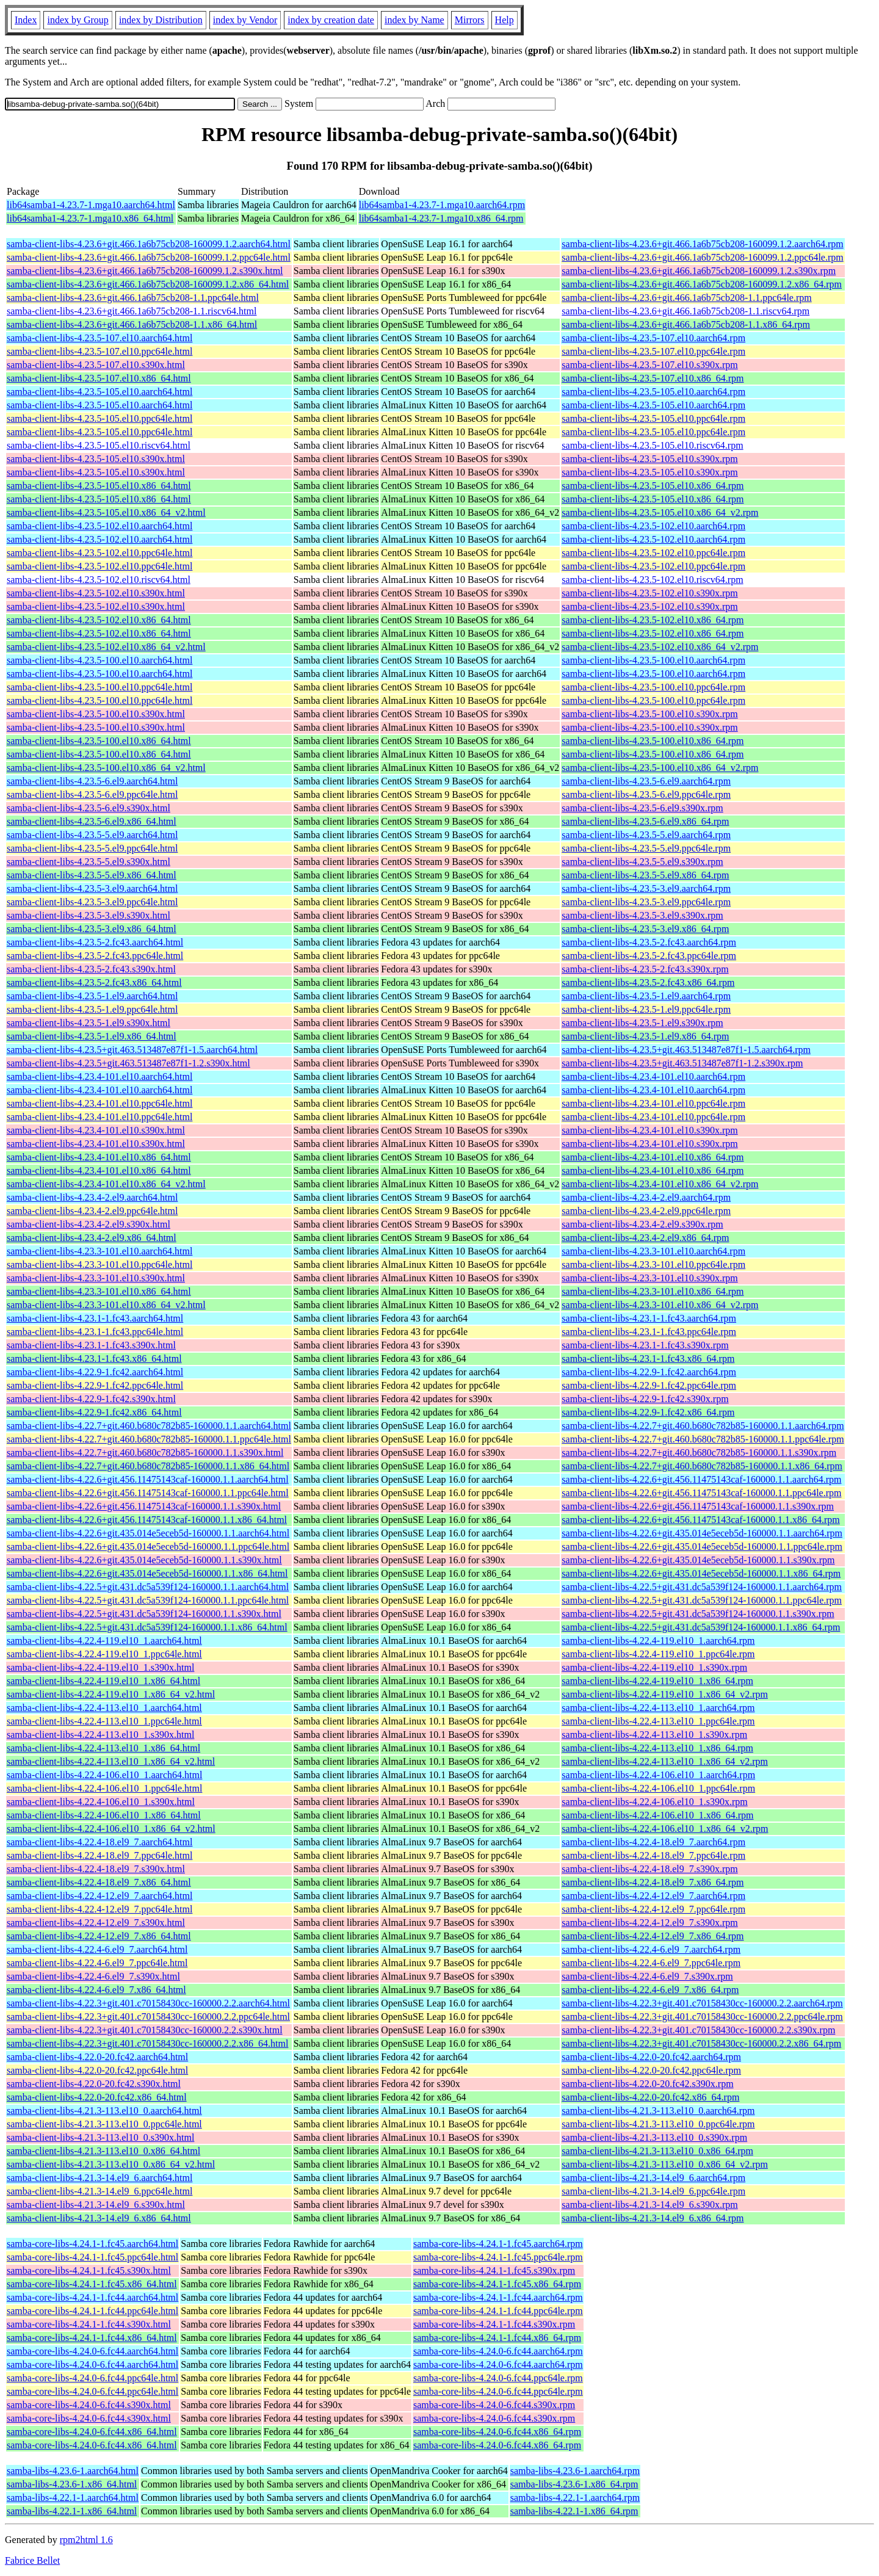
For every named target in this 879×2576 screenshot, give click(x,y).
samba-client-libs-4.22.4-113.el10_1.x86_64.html (103, 1748)
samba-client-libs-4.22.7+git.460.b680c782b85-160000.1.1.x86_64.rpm (702, 1466)
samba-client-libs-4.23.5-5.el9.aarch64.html (92, 835)
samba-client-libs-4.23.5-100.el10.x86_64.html (99, 741)
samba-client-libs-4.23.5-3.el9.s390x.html (88, 915)
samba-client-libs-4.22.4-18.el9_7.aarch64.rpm (653, 1842)
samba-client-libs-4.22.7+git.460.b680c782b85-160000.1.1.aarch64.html (149, 1425)
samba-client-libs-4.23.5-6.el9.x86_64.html (91, 821)
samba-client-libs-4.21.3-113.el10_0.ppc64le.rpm (658, 2124)
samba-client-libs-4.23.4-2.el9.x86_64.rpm (645, 1237)
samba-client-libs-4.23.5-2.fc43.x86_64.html (94, 982)
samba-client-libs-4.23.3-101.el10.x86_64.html (99, 1291)
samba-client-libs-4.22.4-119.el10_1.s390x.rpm (654, 1667)
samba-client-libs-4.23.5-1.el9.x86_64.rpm (645, 1036)
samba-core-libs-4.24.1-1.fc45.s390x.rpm (494, 2270)
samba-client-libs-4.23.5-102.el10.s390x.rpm (649, 593)
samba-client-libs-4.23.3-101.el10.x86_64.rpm (652, 1291)
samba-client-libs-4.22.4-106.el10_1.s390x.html (101, 1801)
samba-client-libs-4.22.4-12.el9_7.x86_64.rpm (652, 1936)
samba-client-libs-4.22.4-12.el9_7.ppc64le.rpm (653, 1909)
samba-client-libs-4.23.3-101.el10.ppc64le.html (99, 1264)
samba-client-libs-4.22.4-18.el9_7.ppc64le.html (99, 1855)
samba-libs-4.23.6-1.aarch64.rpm (575, 2471)
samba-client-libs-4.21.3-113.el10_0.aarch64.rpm (658, 2110)
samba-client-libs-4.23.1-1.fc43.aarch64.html (95, 1318)
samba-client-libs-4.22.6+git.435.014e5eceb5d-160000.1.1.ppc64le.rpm (702, 1546)
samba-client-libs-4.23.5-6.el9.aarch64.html (92, 781)
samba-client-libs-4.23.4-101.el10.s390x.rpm (649, 1130)
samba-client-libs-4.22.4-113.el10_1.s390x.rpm (654, 1734)
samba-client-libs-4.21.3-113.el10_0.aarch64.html (104, 2110)
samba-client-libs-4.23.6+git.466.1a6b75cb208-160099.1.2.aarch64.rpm (702, 244)
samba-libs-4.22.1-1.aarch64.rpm (575, 2497)
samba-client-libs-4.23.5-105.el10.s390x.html (96, 459)
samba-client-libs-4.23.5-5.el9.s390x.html (88, 861)
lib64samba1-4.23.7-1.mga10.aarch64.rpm (442, 205)
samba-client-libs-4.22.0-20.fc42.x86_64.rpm (650, 2097)
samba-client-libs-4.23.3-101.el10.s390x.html (96, 1278)
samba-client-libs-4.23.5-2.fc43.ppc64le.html (95, 955)
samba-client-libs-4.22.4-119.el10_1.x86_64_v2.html (111, 1694)
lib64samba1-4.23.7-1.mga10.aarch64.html (91, 205)
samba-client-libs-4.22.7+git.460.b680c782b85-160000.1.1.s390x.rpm (699, 1452)
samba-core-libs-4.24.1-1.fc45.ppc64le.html (92, 2257)
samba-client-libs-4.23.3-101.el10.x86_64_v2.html (106, 1305)
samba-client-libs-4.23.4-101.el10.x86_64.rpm (652, 1157)
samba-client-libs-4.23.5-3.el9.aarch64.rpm (646, 888)
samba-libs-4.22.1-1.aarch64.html (73, 2497)
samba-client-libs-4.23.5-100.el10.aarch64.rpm (653, 660)
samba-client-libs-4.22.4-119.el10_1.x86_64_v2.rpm (665, 1694)
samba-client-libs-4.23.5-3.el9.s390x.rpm (642, 915)
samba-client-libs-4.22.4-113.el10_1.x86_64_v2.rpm (665, 1761)
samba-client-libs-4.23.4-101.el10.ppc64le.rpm (653, 1103)
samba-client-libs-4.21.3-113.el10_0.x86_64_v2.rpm (665, 2164)
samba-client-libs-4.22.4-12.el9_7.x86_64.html (99, 1936)
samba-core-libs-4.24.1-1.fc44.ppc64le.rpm (498, 2311)
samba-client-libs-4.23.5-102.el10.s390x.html (96, 593)
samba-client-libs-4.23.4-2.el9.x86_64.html (91, 1237)
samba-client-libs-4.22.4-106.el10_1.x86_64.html (104, 1815)
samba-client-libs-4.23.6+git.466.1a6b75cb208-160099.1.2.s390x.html (145, 271)
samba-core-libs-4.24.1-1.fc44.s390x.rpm (494, 2324)
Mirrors (470, 20)
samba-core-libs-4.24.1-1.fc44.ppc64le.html (92, 2311)
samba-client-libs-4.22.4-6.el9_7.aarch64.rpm (651, 1949)
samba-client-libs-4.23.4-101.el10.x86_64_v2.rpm (660, 1184)
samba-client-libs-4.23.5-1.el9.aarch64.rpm (646, 996)
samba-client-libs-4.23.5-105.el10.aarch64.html (99, 391)
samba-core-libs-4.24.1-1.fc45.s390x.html (89, 2270)
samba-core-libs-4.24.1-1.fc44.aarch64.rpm (498, 2297)
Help (504, 20)
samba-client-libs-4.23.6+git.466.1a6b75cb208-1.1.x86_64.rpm (686, 324)
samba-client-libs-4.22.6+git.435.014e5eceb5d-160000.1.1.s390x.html (144, 1560)
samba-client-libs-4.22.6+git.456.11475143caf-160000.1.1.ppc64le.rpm (701, 1493)
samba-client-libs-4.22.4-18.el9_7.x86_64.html (99, 1882)
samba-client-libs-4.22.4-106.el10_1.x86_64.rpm (657, 1815)
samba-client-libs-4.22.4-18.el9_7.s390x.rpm (649, 1869)
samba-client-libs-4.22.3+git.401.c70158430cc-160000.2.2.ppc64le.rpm (702, 2016)
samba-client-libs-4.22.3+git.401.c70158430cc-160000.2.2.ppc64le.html (148, 2016)
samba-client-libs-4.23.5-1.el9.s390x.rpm (642, 1023)
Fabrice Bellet (32, 2560)
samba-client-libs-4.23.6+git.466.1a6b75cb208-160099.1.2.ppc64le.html (149, 257)
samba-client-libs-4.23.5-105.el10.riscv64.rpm (652, 445)
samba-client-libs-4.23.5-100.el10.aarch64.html (99, 660)
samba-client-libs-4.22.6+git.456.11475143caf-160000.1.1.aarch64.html (148, 1479)
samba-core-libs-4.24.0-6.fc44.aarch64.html (92, 2351)
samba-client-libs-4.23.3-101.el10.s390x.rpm (649, 1278)
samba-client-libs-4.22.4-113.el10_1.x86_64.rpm (657, 1748)
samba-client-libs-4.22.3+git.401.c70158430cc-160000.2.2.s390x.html (145, 2030)
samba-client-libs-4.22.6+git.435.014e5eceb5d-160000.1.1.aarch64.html (148, 1533)
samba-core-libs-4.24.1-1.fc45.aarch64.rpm (498, 2243)
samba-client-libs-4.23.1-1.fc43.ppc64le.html (95, 1331)
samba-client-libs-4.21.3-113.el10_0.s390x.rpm (654, 2137)
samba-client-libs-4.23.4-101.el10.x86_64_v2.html (106, 1184)
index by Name (414, 20)
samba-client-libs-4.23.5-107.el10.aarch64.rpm (653, 338)
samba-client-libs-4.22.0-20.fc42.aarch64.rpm (651, 2057)
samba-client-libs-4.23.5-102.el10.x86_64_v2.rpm (660, 647)
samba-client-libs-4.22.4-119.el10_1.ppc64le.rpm (658, 1654)
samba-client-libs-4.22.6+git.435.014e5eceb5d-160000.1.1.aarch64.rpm (702, 1533)
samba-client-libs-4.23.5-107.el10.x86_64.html (99, 378)
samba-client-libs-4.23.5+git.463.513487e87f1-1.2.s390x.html (128, 1063)
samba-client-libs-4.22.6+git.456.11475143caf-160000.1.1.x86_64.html (147, 1519)
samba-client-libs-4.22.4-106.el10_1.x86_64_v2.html (111, 1828)
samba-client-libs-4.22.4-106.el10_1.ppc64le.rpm (658, 1788)
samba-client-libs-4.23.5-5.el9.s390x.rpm (642, 861)
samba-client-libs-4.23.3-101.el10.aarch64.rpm (653, 1251)
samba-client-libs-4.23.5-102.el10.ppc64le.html (99, 553)
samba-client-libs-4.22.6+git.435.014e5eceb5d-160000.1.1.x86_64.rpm (701, 1573)
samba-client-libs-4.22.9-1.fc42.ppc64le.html (95, 1385)
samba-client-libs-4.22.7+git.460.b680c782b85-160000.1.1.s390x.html (145, 1452)
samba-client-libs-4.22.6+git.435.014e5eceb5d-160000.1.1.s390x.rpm (698, 1560)
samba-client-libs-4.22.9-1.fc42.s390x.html (91, 1399)
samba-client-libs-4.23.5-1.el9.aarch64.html (92, 996)
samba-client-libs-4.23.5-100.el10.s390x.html (96, 714)
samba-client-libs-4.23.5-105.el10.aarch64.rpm (653, 391)
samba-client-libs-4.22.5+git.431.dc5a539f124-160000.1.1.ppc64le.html (148, 1600)
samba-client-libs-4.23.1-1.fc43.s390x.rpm (645, 1345)
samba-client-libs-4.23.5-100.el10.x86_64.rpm (652, 741)
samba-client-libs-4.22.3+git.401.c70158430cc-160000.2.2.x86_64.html (147, 2043)
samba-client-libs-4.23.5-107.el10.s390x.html (96, 365)
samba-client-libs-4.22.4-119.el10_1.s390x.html (100, 1667)
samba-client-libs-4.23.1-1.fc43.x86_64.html (94, 1358)
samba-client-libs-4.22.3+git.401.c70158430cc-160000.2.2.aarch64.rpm (702, 2003)
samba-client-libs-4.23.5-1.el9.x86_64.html (91, 1036)
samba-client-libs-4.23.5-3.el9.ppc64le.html (92, 902)
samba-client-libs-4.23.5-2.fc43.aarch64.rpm (649, 942)
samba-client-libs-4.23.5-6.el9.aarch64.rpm (646, 781)
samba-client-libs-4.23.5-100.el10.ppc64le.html (99, 687)
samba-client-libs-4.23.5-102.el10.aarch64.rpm (653, 526)
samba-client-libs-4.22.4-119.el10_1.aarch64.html (104, 1640)
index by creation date (331, 20)
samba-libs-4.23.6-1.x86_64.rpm (574, 2484)
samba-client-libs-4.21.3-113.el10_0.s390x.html (100, 2137)
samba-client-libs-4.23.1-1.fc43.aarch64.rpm (649, 1318)
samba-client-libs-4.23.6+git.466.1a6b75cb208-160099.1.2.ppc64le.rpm (702, 257)
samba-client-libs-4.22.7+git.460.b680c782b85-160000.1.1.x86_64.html (148, 1466)
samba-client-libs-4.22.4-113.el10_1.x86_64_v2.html (111, 1761)
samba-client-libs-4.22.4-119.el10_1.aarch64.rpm (658, 1640)
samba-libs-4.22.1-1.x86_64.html (72, 2511)
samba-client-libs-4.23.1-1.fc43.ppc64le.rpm (649, 1331)
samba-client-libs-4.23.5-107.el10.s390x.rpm (649, 365)
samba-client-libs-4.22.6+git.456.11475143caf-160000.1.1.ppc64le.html (148, 1493)
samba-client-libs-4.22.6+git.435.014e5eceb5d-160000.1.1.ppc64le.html (148, 1546)
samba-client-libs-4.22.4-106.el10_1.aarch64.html (104, 1775)
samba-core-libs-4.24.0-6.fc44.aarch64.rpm (498, 2351)
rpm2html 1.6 (86, 2539)
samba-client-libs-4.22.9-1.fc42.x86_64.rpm (648, 1412)
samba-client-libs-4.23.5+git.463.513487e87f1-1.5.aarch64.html (132, 1049)
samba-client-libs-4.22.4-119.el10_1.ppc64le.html (104, 1654)
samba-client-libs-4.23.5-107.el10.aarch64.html (99, 338)
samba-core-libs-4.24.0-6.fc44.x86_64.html (92, 2431)
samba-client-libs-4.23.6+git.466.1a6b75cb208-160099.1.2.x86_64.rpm (702, 284)
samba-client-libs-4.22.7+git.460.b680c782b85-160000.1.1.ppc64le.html (149, 1439)
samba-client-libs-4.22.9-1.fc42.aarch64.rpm (649, 1372)
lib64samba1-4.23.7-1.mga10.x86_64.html (90, 218)
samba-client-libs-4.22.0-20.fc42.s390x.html (94, 2084)
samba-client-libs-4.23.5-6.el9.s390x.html (88, 808)
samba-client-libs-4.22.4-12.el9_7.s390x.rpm (649, 1922)
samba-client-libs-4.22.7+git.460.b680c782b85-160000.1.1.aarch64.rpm (703, 1425)
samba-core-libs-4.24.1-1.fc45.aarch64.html (92, 2243)
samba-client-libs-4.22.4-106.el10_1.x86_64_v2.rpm (665, 1828)
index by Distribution (161, 20)
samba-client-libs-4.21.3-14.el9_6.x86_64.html (99, 2218)
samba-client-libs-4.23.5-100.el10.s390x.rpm (649, 714)
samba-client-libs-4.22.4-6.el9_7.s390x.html (93, 1976)
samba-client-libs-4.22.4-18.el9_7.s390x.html (96, 1869)
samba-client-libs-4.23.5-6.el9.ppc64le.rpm (646, 794)
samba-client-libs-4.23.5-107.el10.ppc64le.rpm (653, 351)
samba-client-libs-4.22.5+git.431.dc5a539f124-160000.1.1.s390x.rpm (698, 1613)
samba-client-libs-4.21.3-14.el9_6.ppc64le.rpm (653, 2191)
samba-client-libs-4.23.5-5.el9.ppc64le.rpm (646, 848)
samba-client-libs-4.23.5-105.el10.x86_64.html (99, 485)
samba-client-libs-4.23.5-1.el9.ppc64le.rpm (646, 1009)
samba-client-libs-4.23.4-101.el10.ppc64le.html (99, 1103)
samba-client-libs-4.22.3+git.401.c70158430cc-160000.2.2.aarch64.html (148, 2003)
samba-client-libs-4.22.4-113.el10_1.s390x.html (100, 1734)
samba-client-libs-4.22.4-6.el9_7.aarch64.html (97, 1949)
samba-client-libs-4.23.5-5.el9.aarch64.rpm (646, 835)
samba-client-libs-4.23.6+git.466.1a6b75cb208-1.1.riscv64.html (131, 311)
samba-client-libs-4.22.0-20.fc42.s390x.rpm (647, 2084)
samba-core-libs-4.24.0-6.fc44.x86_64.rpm (497, 2431)
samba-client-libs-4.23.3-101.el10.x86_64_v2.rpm (660, 1305)
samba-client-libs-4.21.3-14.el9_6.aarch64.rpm (653, 2178)
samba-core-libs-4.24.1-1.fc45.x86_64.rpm (497, 2284)
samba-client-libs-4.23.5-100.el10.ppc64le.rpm (653, 687)
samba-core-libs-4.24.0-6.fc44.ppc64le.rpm (498, 2378)
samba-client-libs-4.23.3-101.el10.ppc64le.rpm (653, 1264)
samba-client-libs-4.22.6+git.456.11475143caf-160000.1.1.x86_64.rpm (700, 1519)
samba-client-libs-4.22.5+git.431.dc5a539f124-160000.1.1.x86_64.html (147, 1627)
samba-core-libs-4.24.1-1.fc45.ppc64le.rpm (498, 2257)
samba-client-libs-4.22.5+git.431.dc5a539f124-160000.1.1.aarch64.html (148, 1587)
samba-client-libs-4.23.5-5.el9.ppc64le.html (92, 848)
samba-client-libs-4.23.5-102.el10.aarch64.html (99, 526)
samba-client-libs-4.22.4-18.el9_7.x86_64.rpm (652, 1882)
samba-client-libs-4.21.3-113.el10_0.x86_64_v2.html (111, 2164)
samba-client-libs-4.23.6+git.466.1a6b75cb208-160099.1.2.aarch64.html (149, 244)
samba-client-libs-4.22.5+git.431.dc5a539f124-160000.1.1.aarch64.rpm (702, 1587)
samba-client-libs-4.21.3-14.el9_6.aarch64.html (99, 2178)
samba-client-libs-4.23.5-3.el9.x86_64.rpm (645, 929)
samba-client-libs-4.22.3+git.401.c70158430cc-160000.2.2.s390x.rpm (698, 2030)
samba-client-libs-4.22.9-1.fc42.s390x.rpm (645, 1399)
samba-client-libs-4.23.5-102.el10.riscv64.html (98, 579)
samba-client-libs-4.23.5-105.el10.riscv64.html (98, 445)
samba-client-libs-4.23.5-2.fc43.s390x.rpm (645, 969)
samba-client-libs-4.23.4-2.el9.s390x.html (88, 1224)
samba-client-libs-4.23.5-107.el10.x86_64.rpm (652, 378)
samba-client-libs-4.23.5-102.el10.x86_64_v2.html (106, 647)
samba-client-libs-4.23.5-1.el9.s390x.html (88, 1023)
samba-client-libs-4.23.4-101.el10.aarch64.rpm (653, 1076)
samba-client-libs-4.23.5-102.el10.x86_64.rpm (652, 620)
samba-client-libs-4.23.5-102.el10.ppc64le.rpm (653, 553)
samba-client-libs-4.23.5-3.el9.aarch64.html (92, 888)
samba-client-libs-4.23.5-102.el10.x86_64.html (99, 620)
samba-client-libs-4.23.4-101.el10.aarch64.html (99, 1076)
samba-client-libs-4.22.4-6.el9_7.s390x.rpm (647, 1976)
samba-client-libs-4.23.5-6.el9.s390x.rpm (642, 808)
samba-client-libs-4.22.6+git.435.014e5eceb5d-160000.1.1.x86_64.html (147, 1573)
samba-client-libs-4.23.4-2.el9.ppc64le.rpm (646, 1211)
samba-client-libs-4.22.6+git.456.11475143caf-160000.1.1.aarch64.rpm (701, 1479)
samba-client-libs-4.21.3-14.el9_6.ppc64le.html (99, 2191)
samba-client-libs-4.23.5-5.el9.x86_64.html (91, 875)
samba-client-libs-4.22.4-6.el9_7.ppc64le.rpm (651, 1963)
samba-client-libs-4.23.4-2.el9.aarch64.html (92, 1197)
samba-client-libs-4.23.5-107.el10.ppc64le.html (99, 351)
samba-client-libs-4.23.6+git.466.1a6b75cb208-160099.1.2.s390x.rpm (699, 271)
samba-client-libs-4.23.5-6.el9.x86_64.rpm (645, 821)
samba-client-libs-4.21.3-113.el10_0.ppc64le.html (104, 2124)
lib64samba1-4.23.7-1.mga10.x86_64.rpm (441, 218)
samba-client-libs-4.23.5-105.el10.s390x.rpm (649, 459)
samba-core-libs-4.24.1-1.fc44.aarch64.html (92, 2297)
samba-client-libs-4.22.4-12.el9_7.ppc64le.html (99, 1909)
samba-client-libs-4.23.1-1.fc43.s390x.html (91, 1345)
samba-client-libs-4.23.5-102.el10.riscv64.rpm (652, 579)
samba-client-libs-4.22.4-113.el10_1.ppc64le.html (104, 1721)
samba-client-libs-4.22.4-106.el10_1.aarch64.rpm (658, 1775)
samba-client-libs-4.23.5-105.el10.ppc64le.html (99, 418)
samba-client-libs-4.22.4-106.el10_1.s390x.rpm (654, 1801)
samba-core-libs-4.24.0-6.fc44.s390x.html (89, 2405)
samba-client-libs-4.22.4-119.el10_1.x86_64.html (103, 1681)
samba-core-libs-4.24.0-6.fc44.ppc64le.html (92, 2378)
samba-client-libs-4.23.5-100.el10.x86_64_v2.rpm (660, 767)
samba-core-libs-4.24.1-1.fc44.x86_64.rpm (497, 2337)
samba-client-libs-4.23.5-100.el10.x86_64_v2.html (106, 767)
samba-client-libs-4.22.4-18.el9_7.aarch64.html (99, 1842)
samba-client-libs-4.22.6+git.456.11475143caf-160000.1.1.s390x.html (144, 1506)
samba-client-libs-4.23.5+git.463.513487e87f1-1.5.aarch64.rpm (686, 1049)
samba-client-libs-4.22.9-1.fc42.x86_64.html (94, 1412)
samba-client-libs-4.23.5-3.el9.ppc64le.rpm (646, 902)
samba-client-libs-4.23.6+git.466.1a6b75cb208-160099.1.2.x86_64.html (148, 284)
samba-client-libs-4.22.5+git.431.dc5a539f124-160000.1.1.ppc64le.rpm (702, 1600)
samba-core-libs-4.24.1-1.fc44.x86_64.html (92, 2337)
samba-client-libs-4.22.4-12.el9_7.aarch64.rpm (653, 1895)
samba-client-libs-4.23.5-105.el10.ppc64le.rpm (653, 418)
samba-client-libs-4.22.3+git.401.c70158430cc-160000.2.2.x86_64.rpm (701, 2043)
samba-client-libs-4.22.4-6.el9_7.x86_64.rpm (650, 1989)
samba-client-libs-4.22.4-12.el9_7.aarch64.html (99, 1895)
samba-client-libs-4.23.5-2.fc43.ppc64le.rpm (649, 955)
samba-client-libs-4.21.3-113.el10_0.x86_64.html (103, 2151)
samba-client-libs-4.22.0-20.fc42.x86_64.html (97, 2097)
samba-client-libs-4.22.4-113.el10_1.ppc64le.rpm (658, 1721)
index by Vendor (245, 20)
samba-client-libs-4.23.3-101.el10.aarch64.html (99, 1251)
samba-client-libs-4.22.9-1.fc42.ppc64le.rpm (649, 1385)
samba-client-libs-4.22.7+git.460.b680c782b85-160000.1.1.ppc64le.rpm (703, 1439)
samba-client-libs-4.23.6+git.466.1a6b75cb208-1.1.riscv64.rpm (685, 311)
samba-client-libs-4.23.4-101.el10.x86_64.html (99, 1157)
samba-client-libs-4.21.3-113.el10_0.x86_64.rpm (657, 2151)
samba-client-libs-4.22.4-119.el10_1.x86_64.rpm (657, 1681)
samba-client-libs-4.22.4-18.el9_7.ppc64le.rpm (653, 1855)
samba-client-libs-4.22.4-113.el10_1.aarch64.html (104, 1707)
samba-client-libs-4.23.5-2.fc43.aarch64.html (95, 942)
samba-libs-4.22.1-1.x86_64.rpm (574, 2511)
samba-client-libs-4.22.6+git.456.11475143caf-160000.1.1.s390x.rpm (698, 1506)
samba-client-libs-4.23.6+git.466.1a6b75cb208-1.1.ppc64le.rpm (686, 297)
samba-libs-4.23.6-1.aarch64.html (73, 2471)
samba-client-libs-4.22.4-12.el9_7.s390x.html (96, 1922)
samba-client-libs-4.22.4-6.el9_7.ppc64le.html (97, 1963)
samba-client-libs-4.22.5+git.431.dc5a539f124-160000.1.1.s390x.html (144, 1613)
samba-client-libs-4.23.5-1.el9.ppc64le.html (92, 1009)
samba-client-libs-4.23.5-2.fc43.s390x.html (91, 969)
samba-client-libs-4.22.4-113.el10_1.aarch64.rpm (658, 1707)
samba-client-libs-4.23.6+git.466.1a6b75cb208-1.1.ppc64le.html (133, 297)
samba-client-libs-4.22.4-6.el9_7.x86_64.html (96, 1989)
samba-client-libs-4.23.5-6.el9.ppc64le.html (92, 794)
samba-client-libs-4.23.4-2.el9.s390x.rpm (642, 1224)
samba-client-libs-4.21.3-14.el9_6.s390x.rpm (649, 2204)
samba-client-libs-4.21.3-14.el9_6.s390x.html (96, 2204)
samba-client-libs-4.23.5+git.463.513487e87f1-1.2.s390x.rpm (682, 1063)
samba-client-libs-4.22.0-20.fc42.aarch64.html (97, 2057)
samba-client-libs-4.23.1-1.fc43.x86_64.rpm (648, 1358)
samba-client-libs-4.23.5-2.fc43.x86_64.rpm (648, 982)
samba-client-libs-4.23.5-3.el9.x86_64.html (91, 929)
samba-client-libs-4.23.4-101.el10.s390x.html (96, 1130)
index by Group (77, 20)
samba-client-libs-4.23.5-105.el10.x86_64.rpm (652, 485)
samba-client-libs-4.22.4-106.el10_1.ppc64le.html (104, 1788)
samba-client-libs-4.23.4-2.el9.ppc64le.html (92, 1211)
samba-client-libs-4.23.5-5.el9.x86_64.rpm (645, 875)
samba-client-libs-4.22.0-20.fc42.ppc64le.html (97, 2070)
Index (26, 20)
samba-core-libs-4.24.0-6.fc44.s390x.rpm (494, 2405)
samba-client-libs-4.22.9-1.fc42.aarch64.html (95, 1372)
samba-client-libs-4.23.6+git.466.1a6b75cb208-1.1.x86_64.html (132, 324)
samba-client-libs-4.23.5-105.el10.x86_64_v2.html (106, 512)
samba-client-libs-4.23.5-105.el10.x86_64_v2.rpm (660, 512)
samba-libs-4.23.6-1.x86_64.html (72, 2484)
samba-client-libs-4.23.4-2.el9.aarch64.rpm (646, 1197)
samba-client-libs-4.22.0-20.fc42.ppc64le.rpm (651, 2070)
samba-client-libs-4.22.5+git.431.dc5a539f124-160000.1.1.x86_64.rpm (701, 1627)
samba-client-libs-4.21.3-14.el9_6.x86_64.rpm (652, 2218)
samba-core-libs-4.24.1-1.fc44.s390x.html (89, 2324)
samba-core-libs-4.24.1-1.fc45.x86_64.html (92, 2284)
